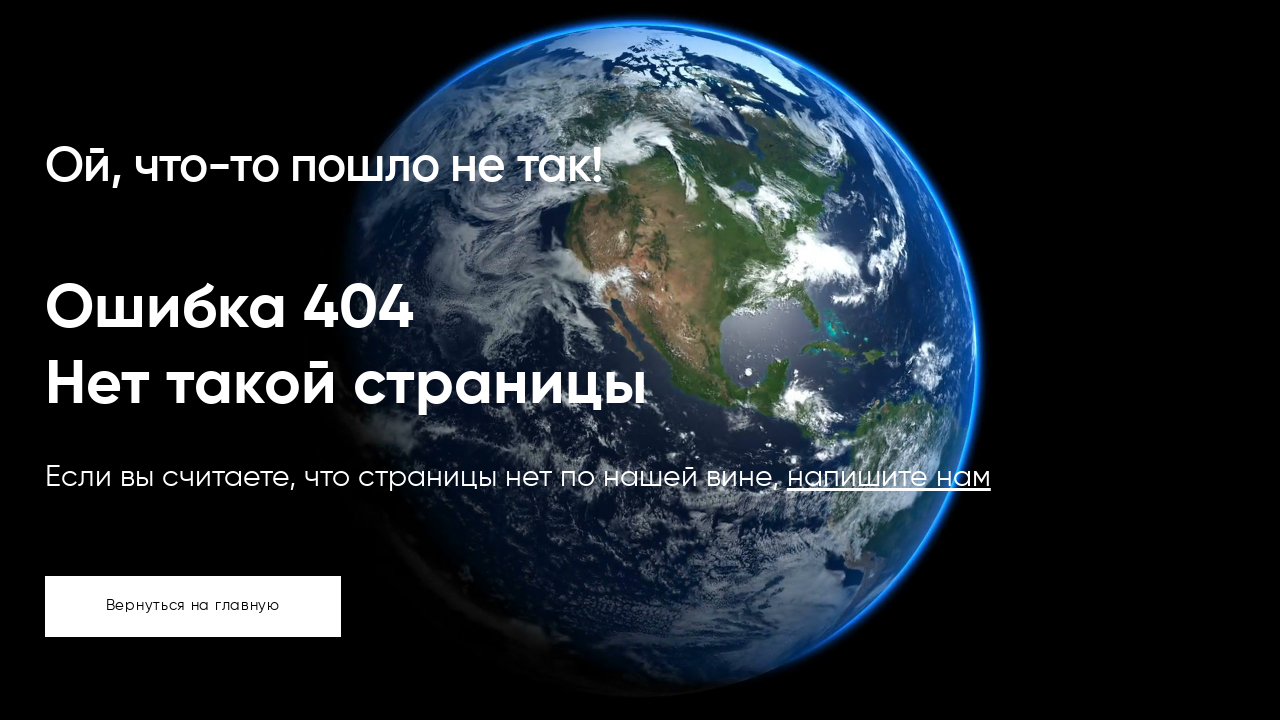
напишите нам (889, 478)
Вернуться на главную (193, 605)
